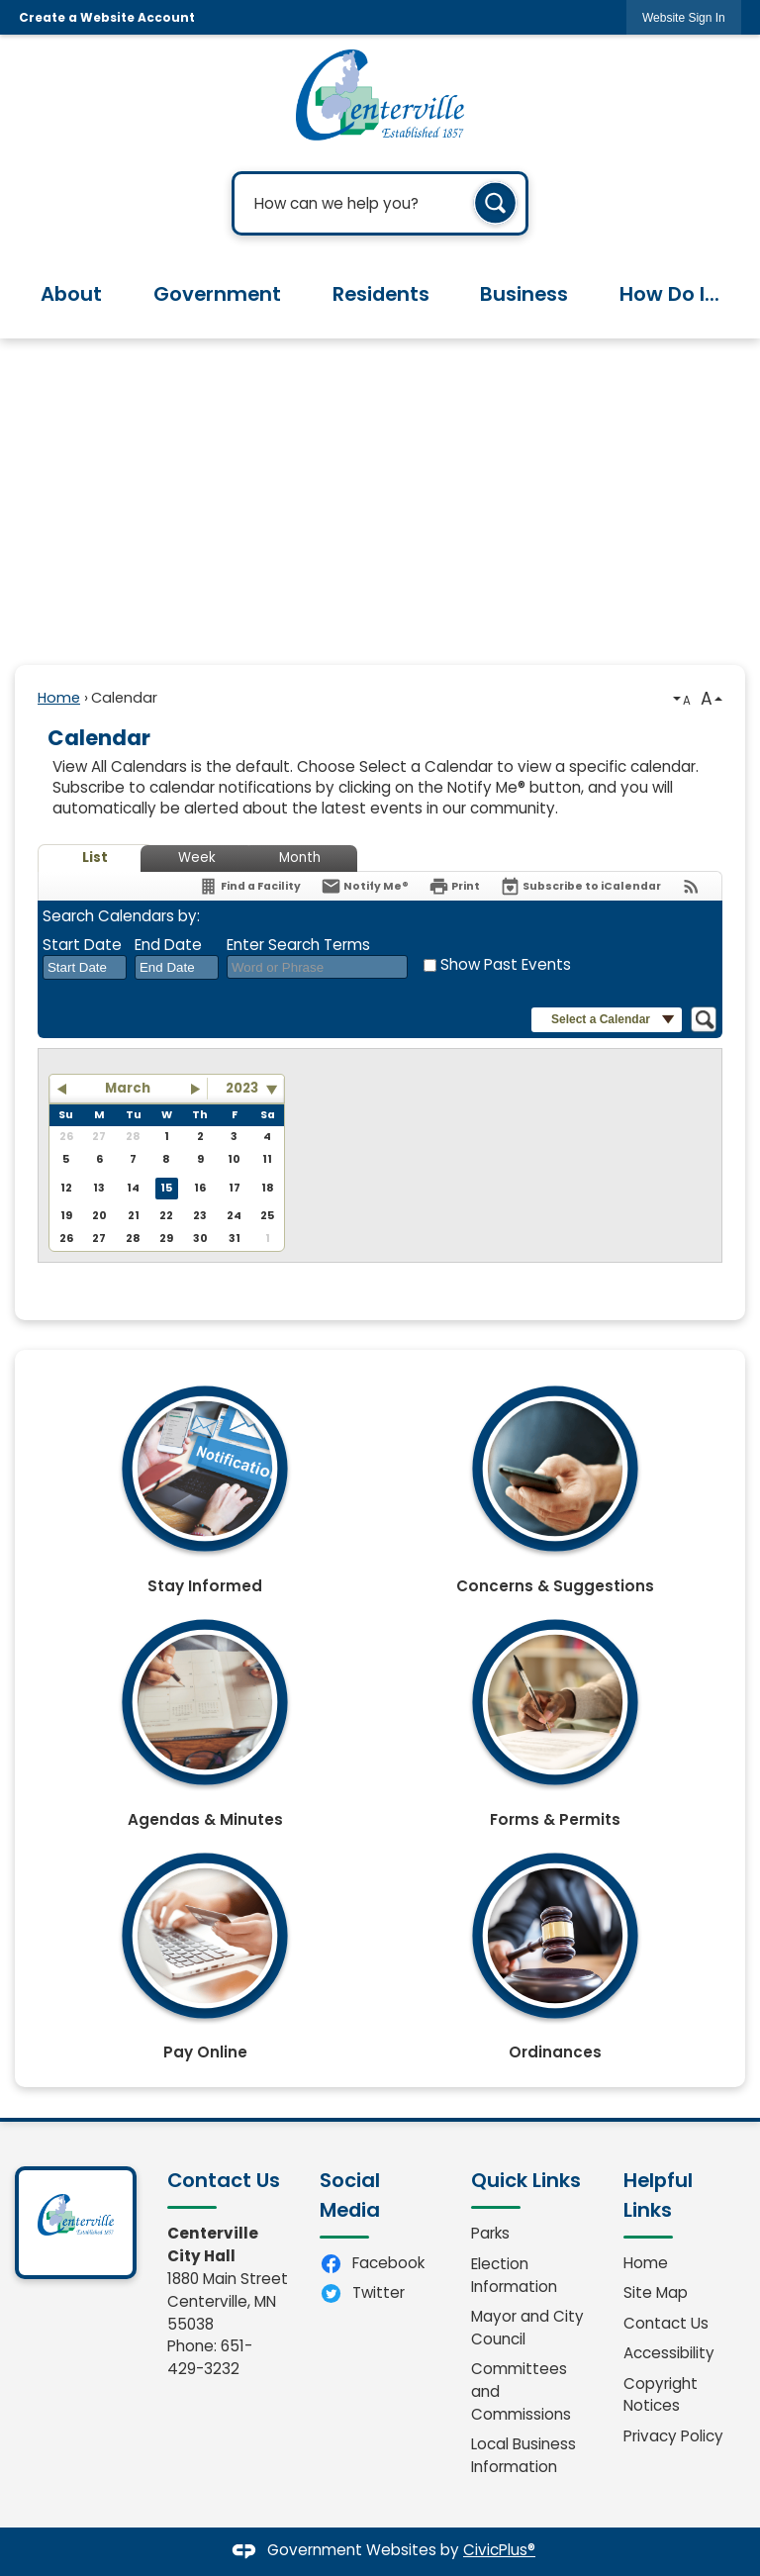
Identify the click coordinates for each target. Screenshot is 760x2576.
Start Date (82, 944)
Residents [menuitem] (380, 294)
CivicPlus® (499, 2549)
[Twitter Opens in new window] (380, 2293)
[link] (683, 17)
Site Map (655, 2292)
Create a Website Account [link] (107, 17)
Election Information (514, 2275)
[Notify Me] (365, 886)
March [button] (127, 1088)
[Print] (454, 886)
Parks (490, 2233)
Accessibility (668, 2352)
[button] (495, 204)
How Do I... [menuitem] (669, 294)
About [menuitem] (71, 294)
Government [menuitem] (217, 294)
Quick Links (526, 2180)
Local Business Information (523, 2455)
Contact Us (666, 2323)
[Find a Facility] (249, 886)
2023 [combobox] (242, 1088)
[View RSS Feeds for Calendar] (691, 886)
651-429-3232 (209, 2357)
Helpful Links (658, 2195)
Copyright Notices (660, 2395)
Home (59, 698)
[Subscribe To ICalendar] (580, 886)
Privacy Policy (673, 2436)
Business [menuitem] (524, 294)
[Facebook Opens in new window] (380, 2263)
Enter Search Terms (298, 944)
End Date (168, 944)
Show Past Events (505, 964)
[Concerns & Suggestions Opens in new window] (555, 1481)
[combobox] (85, 968)
